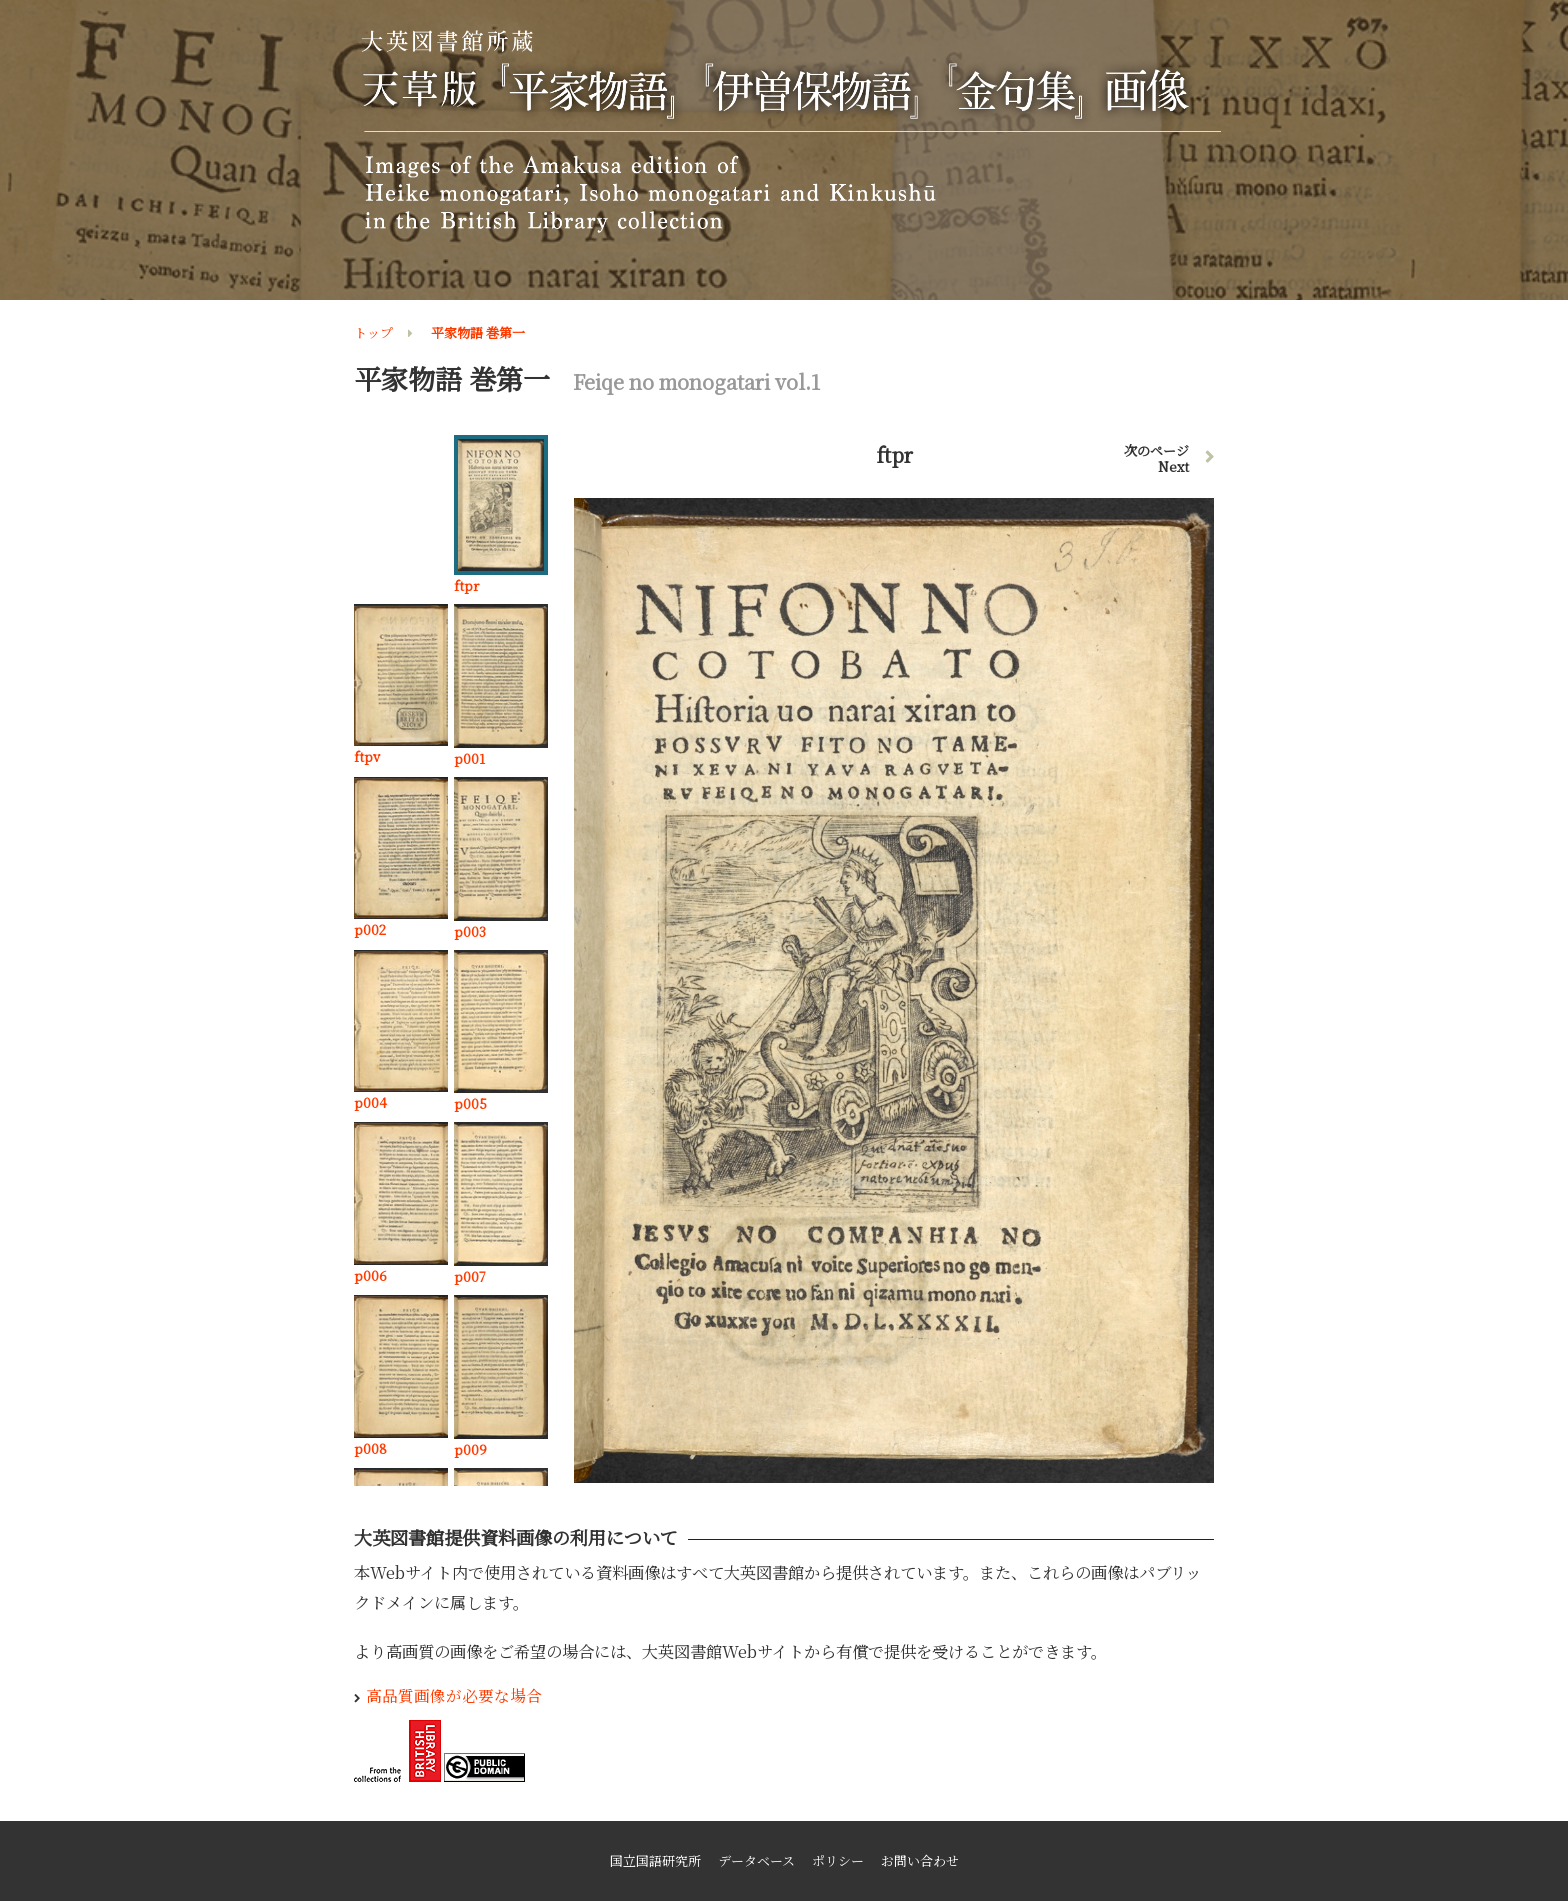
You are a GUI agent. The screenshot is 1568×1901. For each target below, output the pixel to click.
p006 (370, 1275)
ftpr (466, 585)
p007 (470, 1276)
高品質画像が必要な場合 (454, 1695)
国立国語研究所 (655, 1860)
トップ (373, 332)
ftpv (367, 756)
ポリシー (838, 1860)
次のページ (1156, 458)
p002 (370, 929)
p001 (469, 758)
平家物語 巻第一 (478, 332)
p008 (370, 1448)
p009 (470, 1449)
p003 (470, 931)
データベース (756, 1860)
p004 (370, 1102)
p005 (470, 1103)
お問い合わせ (920, 1860)
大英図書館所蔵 (787, 131)
